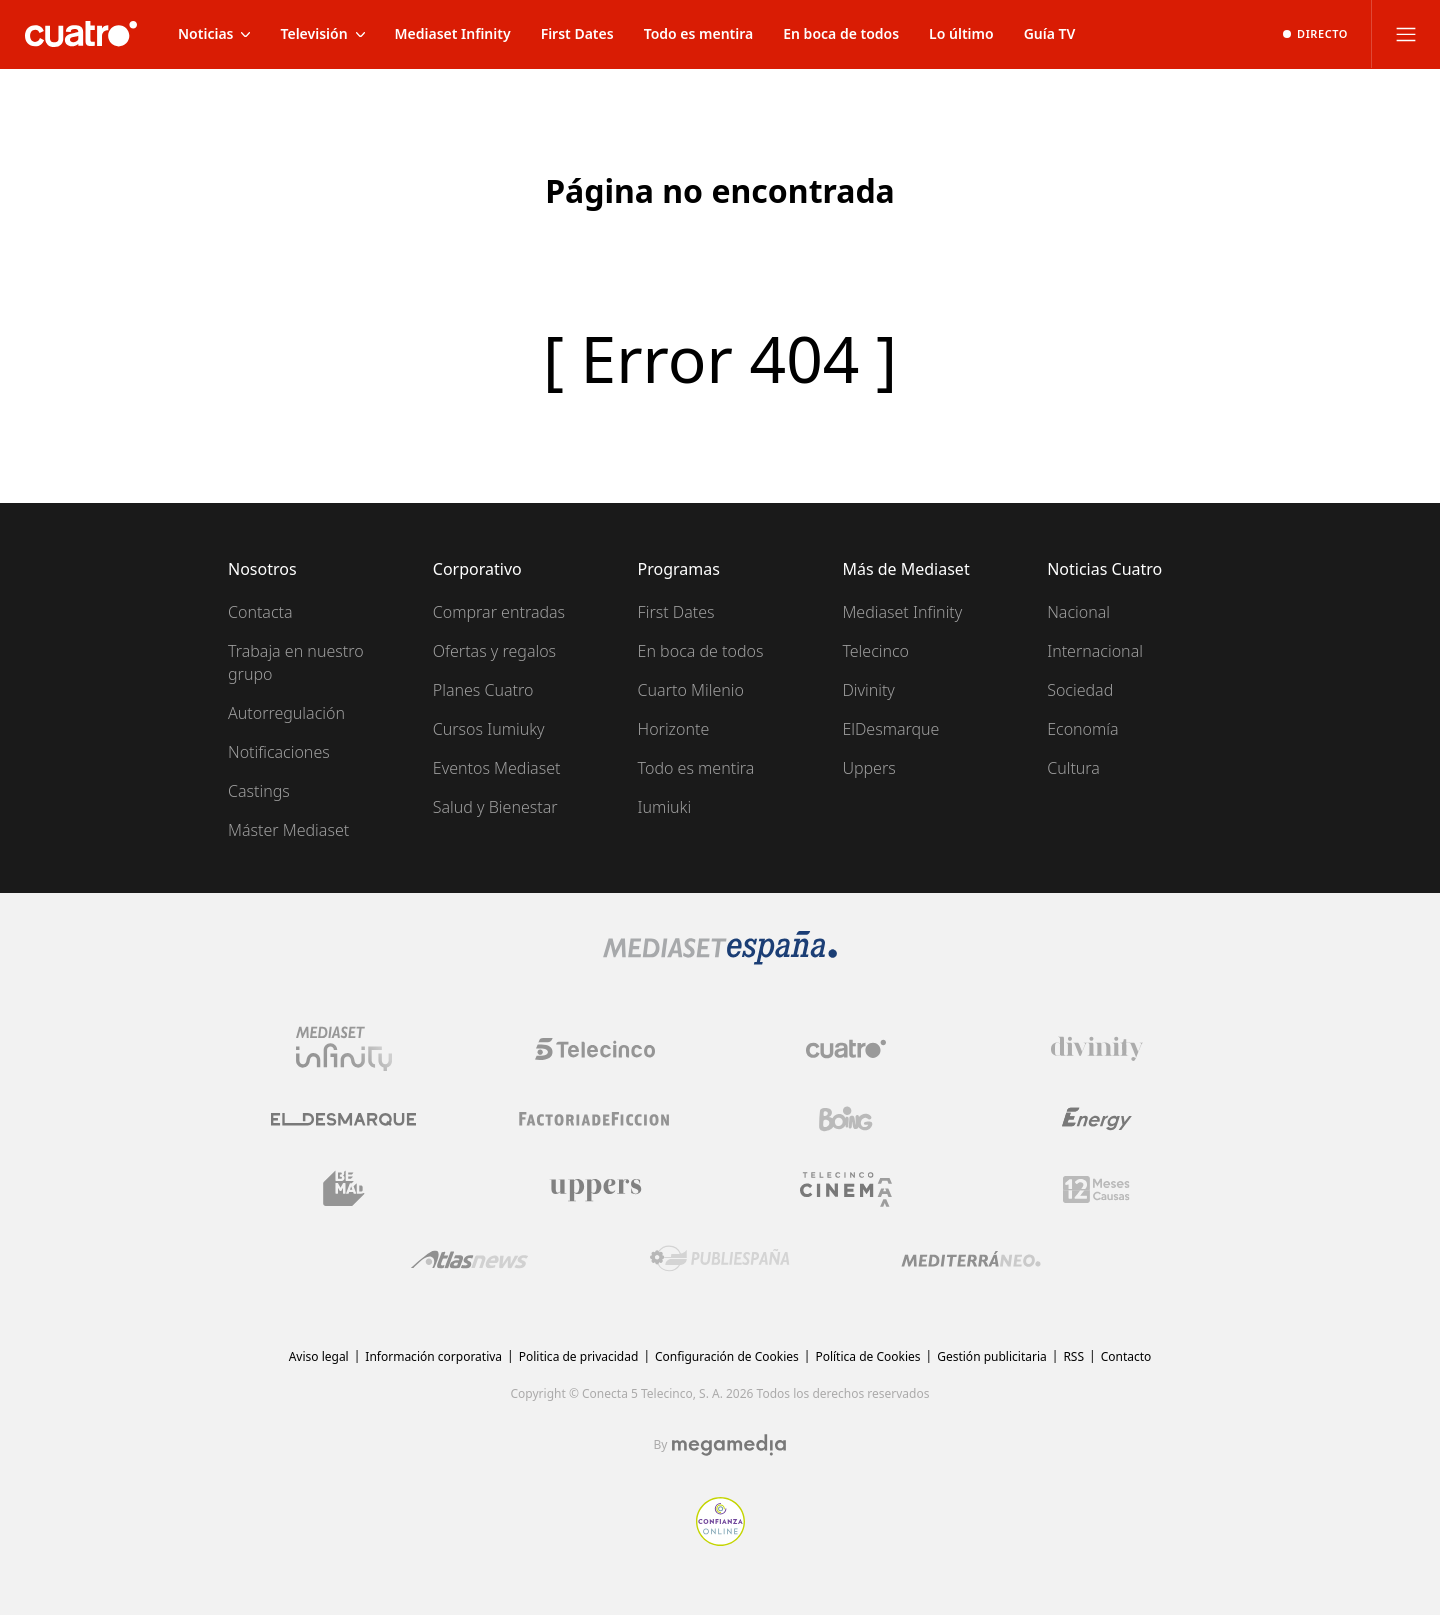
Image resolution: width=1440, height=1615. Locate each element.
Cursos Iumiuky (489, 729)
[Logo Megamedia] (729, 1445)
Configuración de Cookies (727, 1356)
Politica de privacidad (579, 1356)
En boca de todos (701, 651)
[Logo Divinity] (1097, 1049)
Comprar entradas (499, 612)
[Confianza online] (720, 1540)
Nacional (1078, 612)
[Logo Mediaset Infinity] (344, 1049)
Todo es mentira (696, 768)
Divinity (868, 690)
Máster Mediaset (288, 830)
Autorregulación (286, 713)
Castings (259, 791)
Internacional (1095, 651)
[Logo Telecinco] (595, 1049)
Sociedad (1080, 690)
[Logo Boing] (846, 1119)
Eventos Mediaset (497, 768)
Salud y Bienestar (495, 807)
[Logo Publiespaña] (720, 1259)
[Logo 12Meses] (1096, 1189)
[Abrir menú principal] (1406, 34)
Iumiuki (665, 807)
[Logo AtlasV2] (469, 1259)
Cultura (1073, 768)
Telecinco (875, 651)
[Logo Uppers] (595, 1189)
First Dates (676, 612)
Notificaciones (279, 752)
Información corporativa (433, 1356)
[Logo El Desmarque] (343, 1119)
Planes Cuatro (483, 690)
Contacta (260, 612)
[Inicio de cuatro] (81, 34)
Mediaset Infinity (902, 612)
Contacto (1126, 1356)
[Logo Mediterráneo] (971, 1259)
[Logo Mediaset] (720, 959)
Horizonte (674, 729)
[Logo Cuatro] (846, 1049)
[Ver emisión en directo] (1315, 34)
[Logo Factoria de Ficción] (595, 1119)
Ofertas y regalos (494, 651)
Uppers (868, 768)
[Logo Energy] (1097, 1119)
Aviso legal (319, 1356)
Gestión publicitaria (992, 1356)
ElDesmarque (890, 729)
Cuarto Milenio (691, 690)
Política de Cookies (867, 1356)
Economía (1082, 729)
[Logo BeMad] (344, 1189)
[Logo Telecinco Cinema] (846, 1189)
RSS (1073, 1356)
